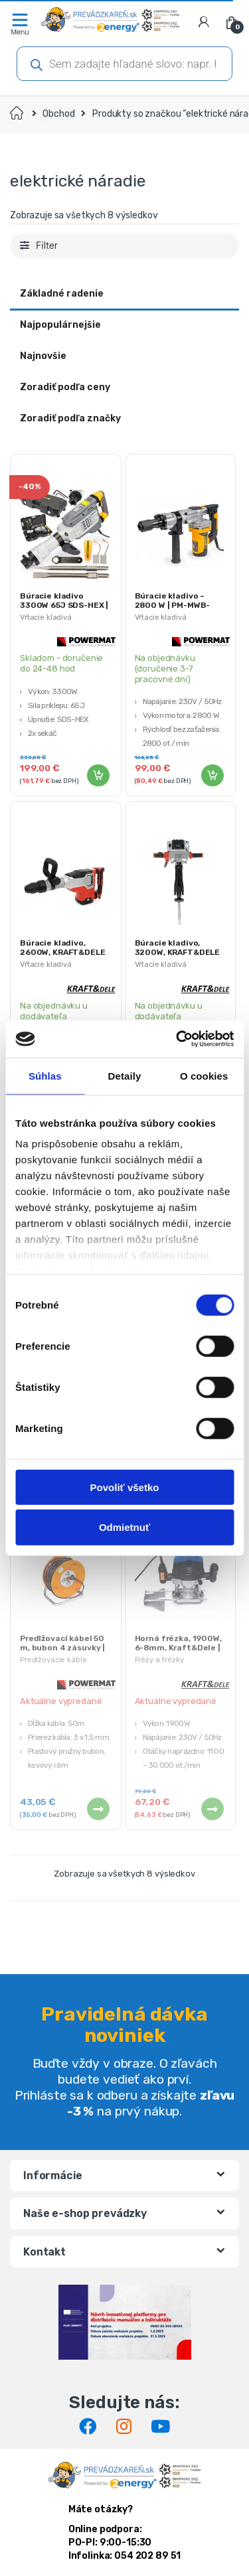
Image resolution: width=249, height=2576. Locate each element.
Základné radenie (62, 293)
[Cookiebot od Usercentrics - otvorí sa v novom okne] (177, 1039)
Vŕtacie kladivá (46, 617)
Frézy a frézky (159, 1660)
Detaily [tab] (124, 1075)
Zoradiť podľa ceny (65, 387)
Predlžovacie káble (53, 1660)
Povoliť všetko (124, 1486)
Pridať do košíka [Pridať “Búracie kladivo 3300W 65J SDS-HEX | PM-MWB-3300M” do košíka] (98, 775)
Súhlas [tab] (45, 1075)
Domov (17, 113)
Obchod (58, 113)
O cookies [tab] (204, 1075)
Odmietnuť (124, 1527)
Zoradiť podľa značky (70, 418)
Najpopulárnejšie (60, 324)
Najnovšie (43, 356)
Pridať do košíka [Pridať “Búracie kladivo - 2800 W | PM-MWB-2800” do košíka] (212, 775)
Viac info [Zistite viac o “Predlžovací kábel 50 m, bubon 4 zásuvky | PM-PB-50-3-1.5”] (98, 1809)
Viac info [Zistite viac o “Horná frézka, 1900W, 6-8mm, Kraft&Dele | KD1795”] (212, 1809)
